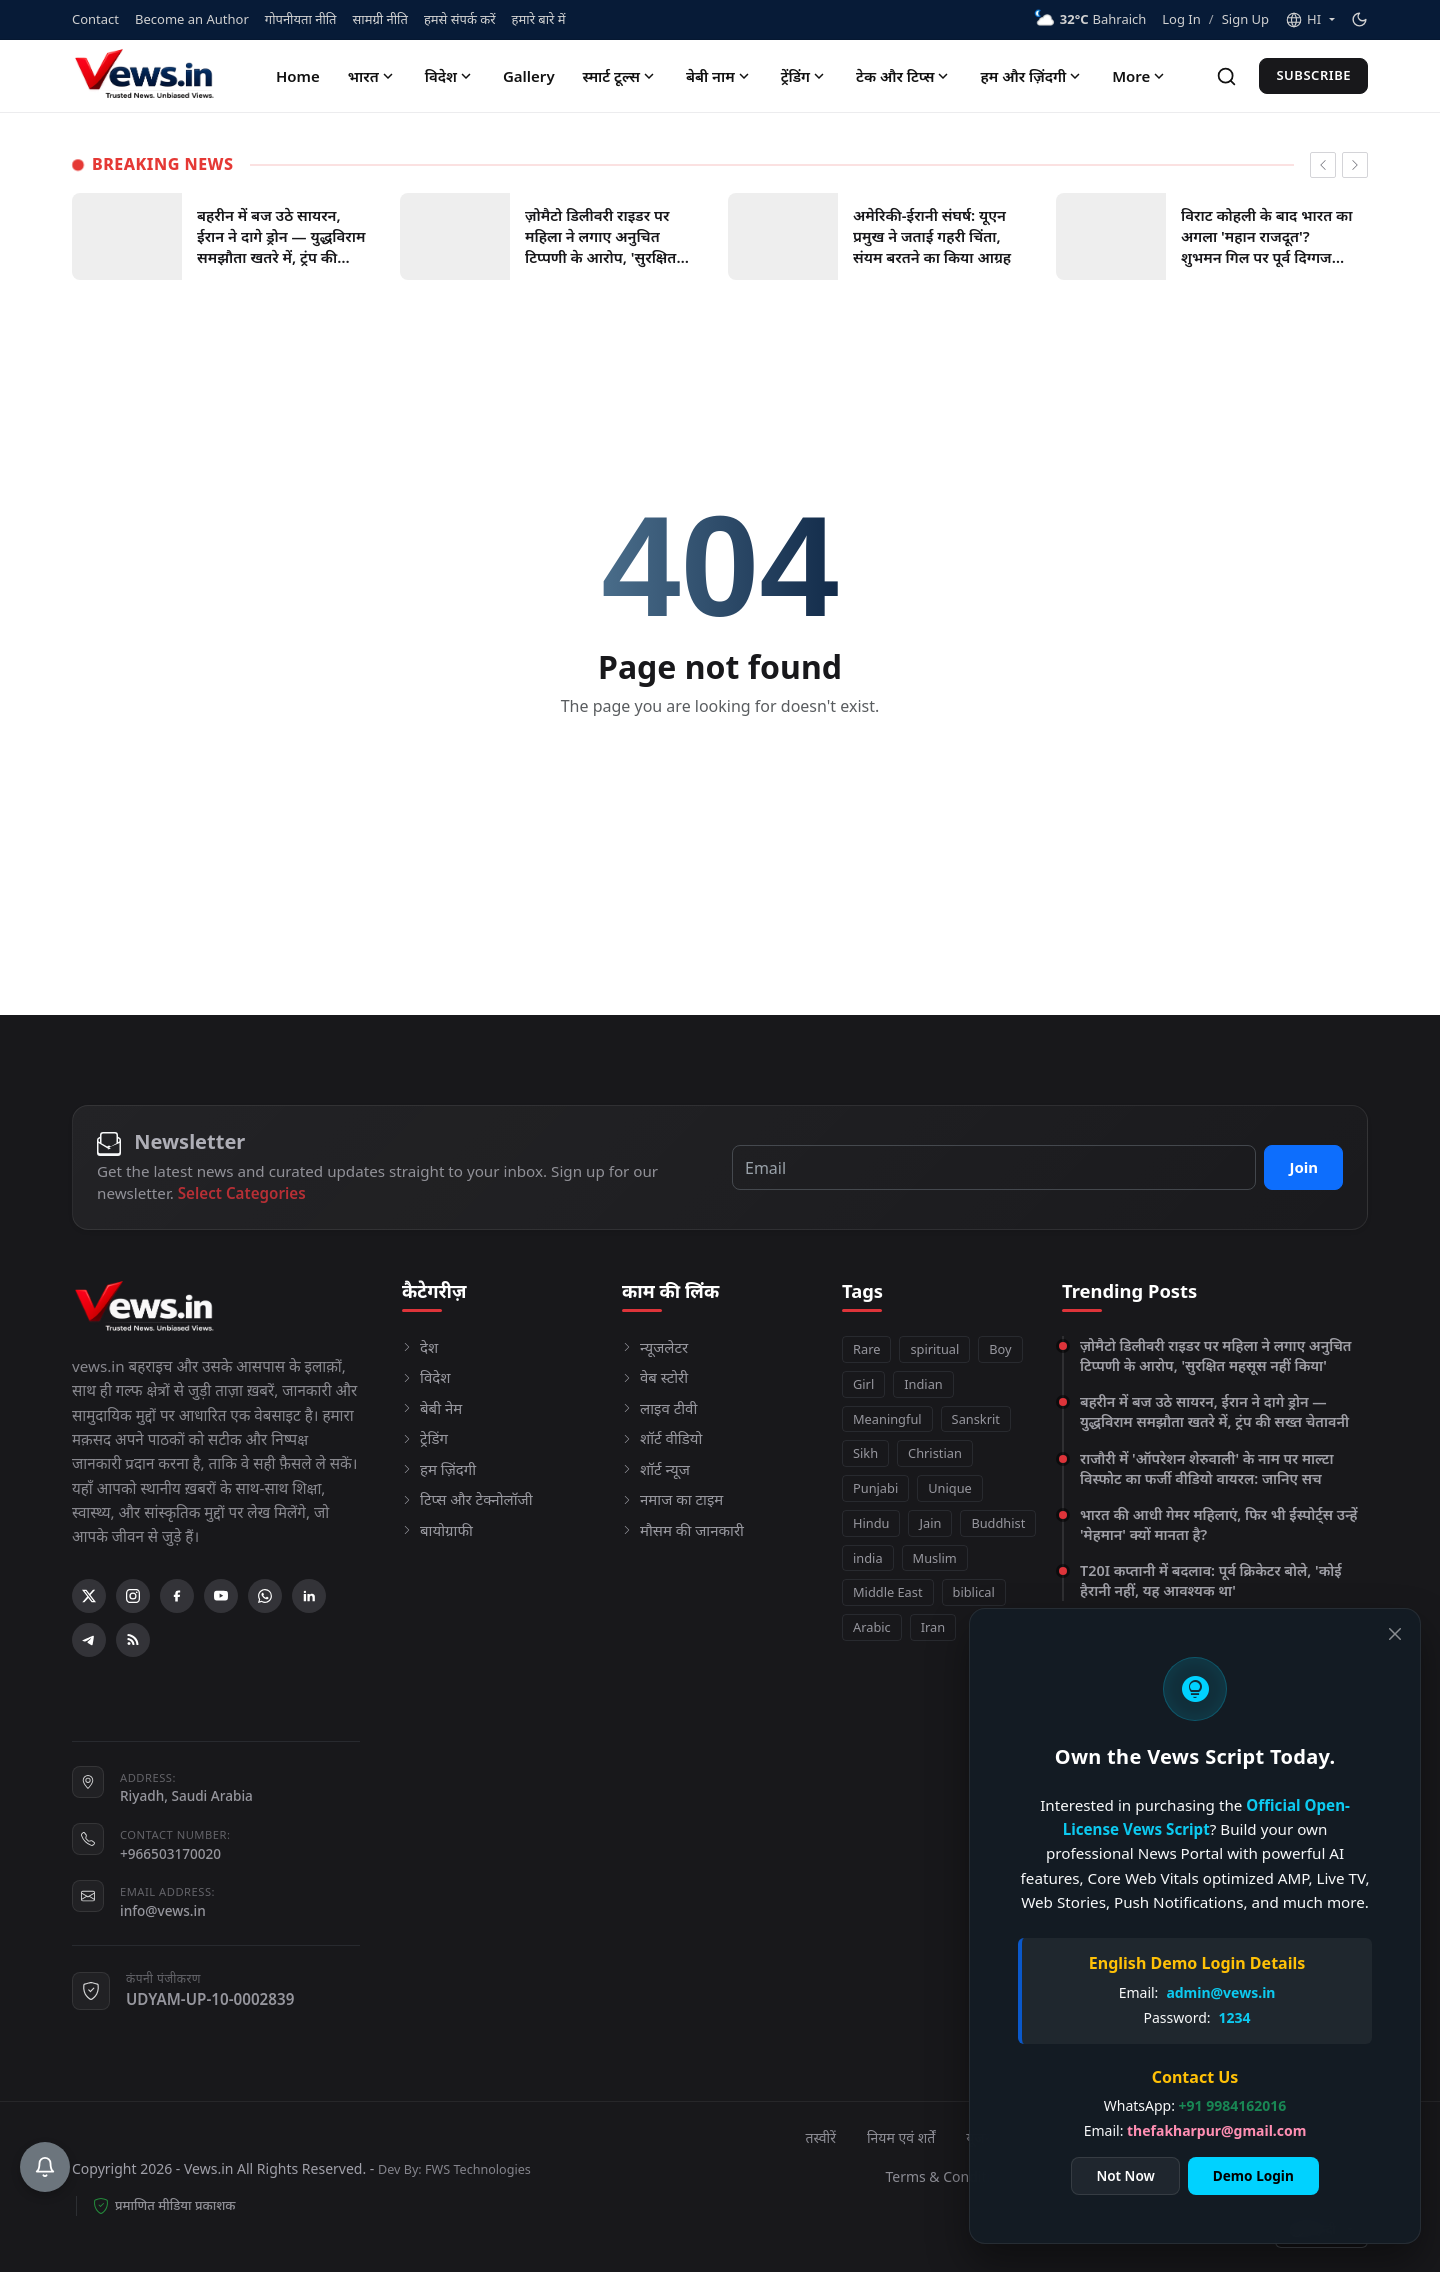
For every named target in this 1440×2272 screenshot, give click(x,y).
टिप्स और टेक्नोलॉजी (467, 1499)
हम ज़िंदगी (439, 1469)
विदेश (450, 76)
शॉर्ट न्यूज (656, 1469)
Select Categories (242, 1193)
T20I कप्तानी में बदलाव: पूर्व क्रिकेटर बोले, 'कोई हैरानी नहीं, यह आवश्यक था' (1211, 1580)
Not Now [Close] (1100, 2173)
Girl (863, 1384)
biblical (974, 1592)
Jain (930, 1523)
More (1140, 76)
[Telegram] (89, 1640)
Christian (935, 1453)
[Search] (1226, 76)
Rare (866, 1349)
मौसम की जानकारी (683, 1530)
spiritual (934, 1349)
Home (298, 76)
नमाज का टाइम (672, 1499)
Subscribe (1313, 75)
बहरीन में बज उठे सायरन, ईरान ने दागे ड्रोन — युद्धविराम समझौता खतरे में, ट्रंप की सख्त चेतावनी (1214, 1411)
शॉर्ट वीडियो (662, 1438)
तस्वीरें (820, 2137)
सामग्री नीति (380, 19)
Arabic (872, 1627)
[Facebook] (177, 1596)
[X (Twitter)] (89, 1596)
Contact (95, 19)
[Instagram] (133, 1596)
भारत (372, 76)
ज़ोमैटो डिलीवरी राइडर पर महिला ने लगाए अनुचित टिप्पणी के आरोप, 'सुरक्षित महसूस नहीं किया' (1216, 1355)
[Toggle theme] (1359, 19)
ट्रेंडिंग (804, 76)
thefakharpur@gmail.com (1191, 2128)
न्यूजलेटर (655, 1347)
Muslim (935, 1558)
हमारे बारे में (539, 19)
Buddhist (998, 1523)
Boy (1000, 1349)
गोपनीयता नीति (301, 19)
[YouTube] (221, 1596)
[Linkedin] (309, 1596)
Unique (950, 1488)
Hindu (871, 1523)
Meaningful (887, 1419)
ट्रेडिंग (425, 1438)
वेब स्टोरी (655, 1377)
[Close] (1384, 1632)
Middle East (888, 1592)
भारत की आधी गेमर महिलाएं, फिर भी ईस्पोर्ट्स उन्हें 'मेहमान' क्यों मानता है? (1218, 1524)
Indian (923, 1384)
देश (420, 1347)
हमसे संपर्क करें (460, 19)
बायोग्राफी (437, 1530)
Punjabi (875, 1488)
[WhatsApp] (265, 1596)
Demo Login (1228, 2173)
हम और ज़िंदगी (1032, 76)
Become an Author (192, 19)
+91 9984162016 (1208, 2103)
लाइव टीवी (659, 1408)
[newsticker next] (1355, 165)
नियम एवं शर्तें (901, 2137)
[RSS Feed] (133, 1640)
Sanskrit (976, 1419)
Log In (1181, 19)
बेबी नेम (432, 1408)
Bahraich (1089, 20)
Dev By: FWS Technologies (454, 2169)
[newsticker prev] (1323, 165)
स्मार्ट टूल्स (620, 76)
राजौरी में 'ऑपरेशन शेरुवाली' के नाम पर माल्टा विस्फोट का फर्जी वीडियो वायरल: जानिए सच (1206, 1468)
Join (1303, 1167)
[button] (1310, 20)
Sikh (865, 1453)
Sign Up (1245, 19)
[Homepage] (147, 76)
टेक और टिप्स (904, 76)
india (868, 1558)
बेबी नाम (719, 76)
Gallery (529, 76)
